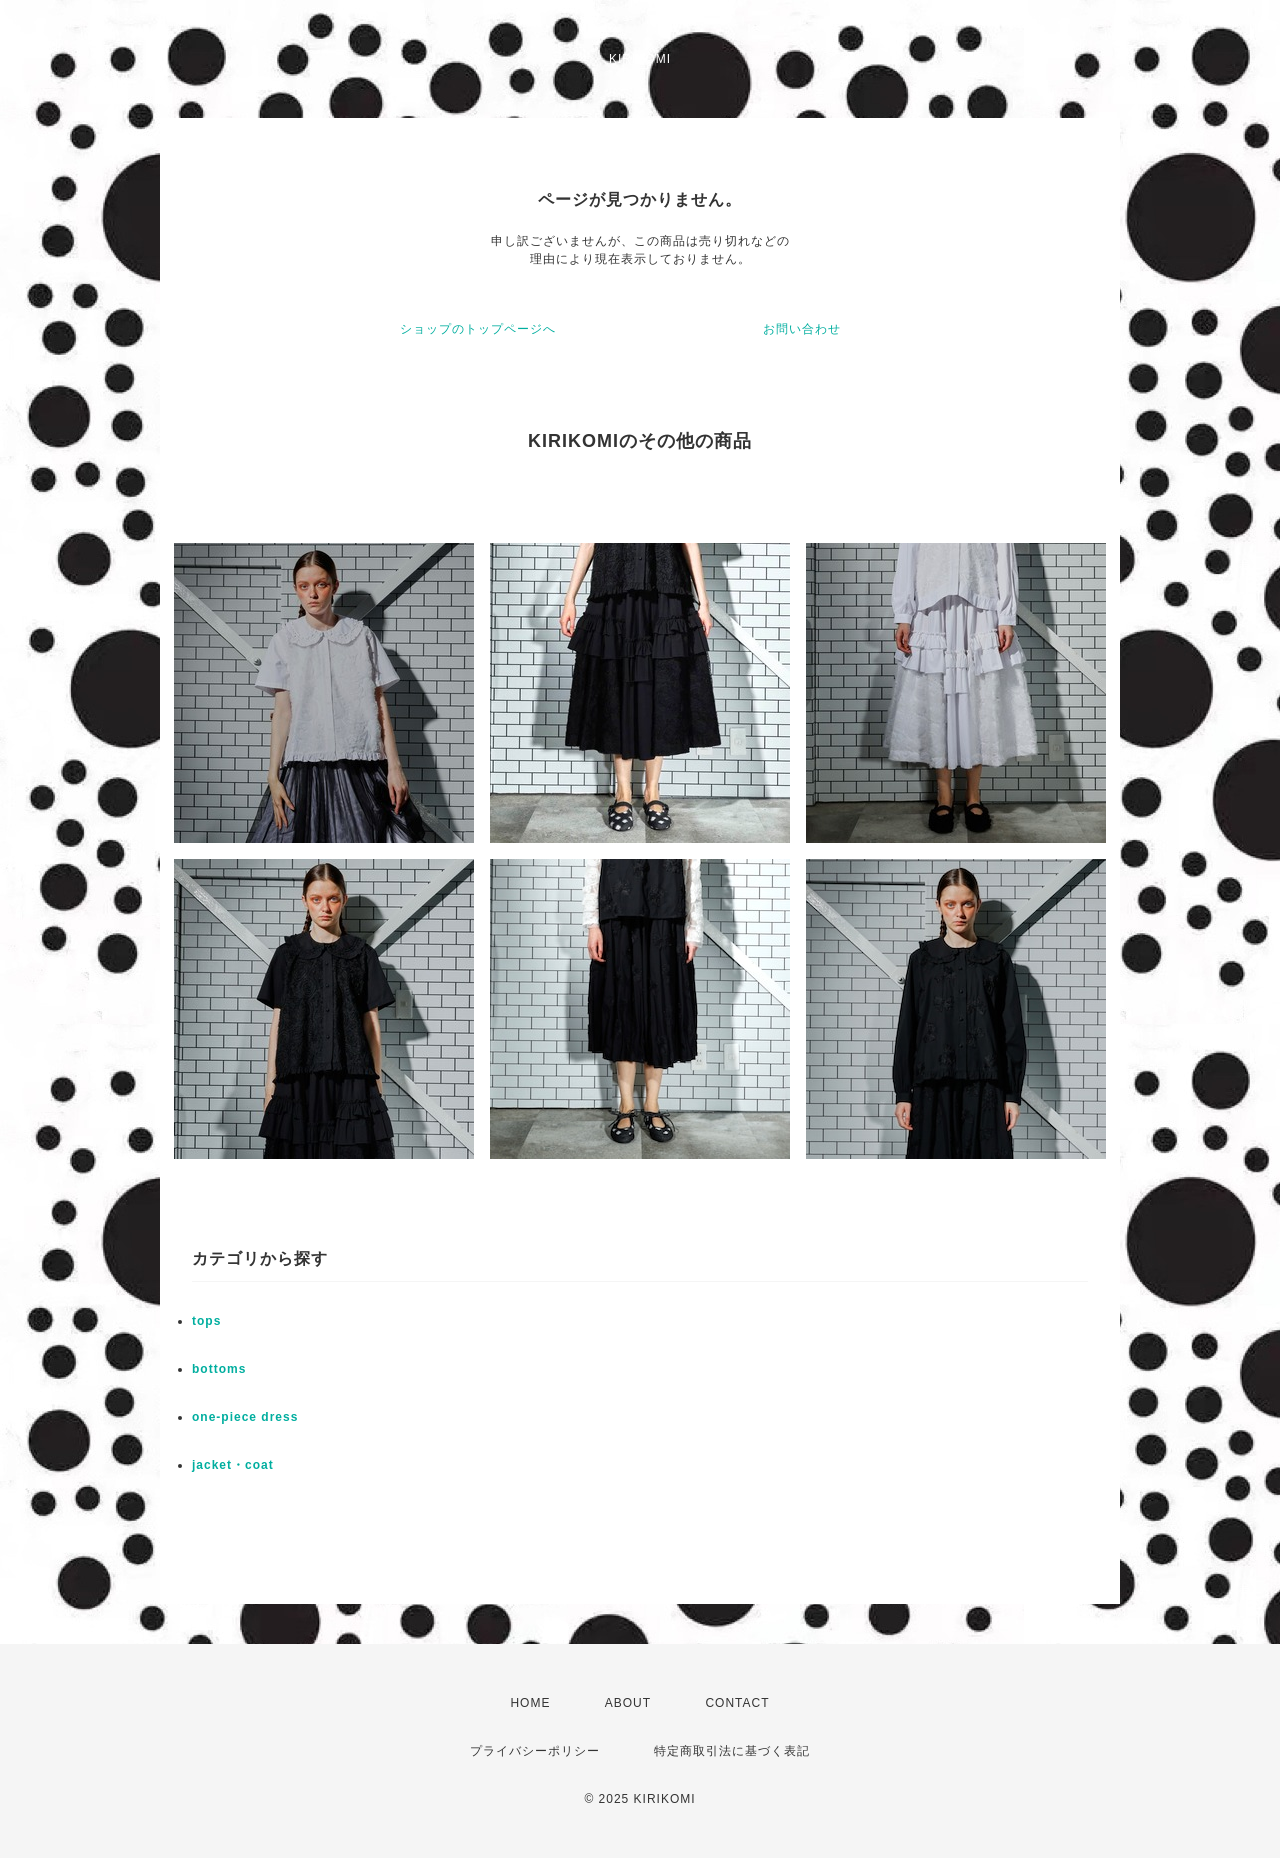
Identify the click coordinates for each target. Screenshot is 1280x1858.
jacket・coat (233, 1465)
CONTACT (737, 1703)
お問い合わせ (802, 329)
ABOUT (628, 1703)
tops (206, 1321)
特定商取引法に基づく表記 (732, 1751)
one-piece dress (245, 1417)
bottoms (219, 1369)
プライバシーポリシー (535, 1751)
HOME (530, 1703)
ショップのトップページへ (478, 329)
